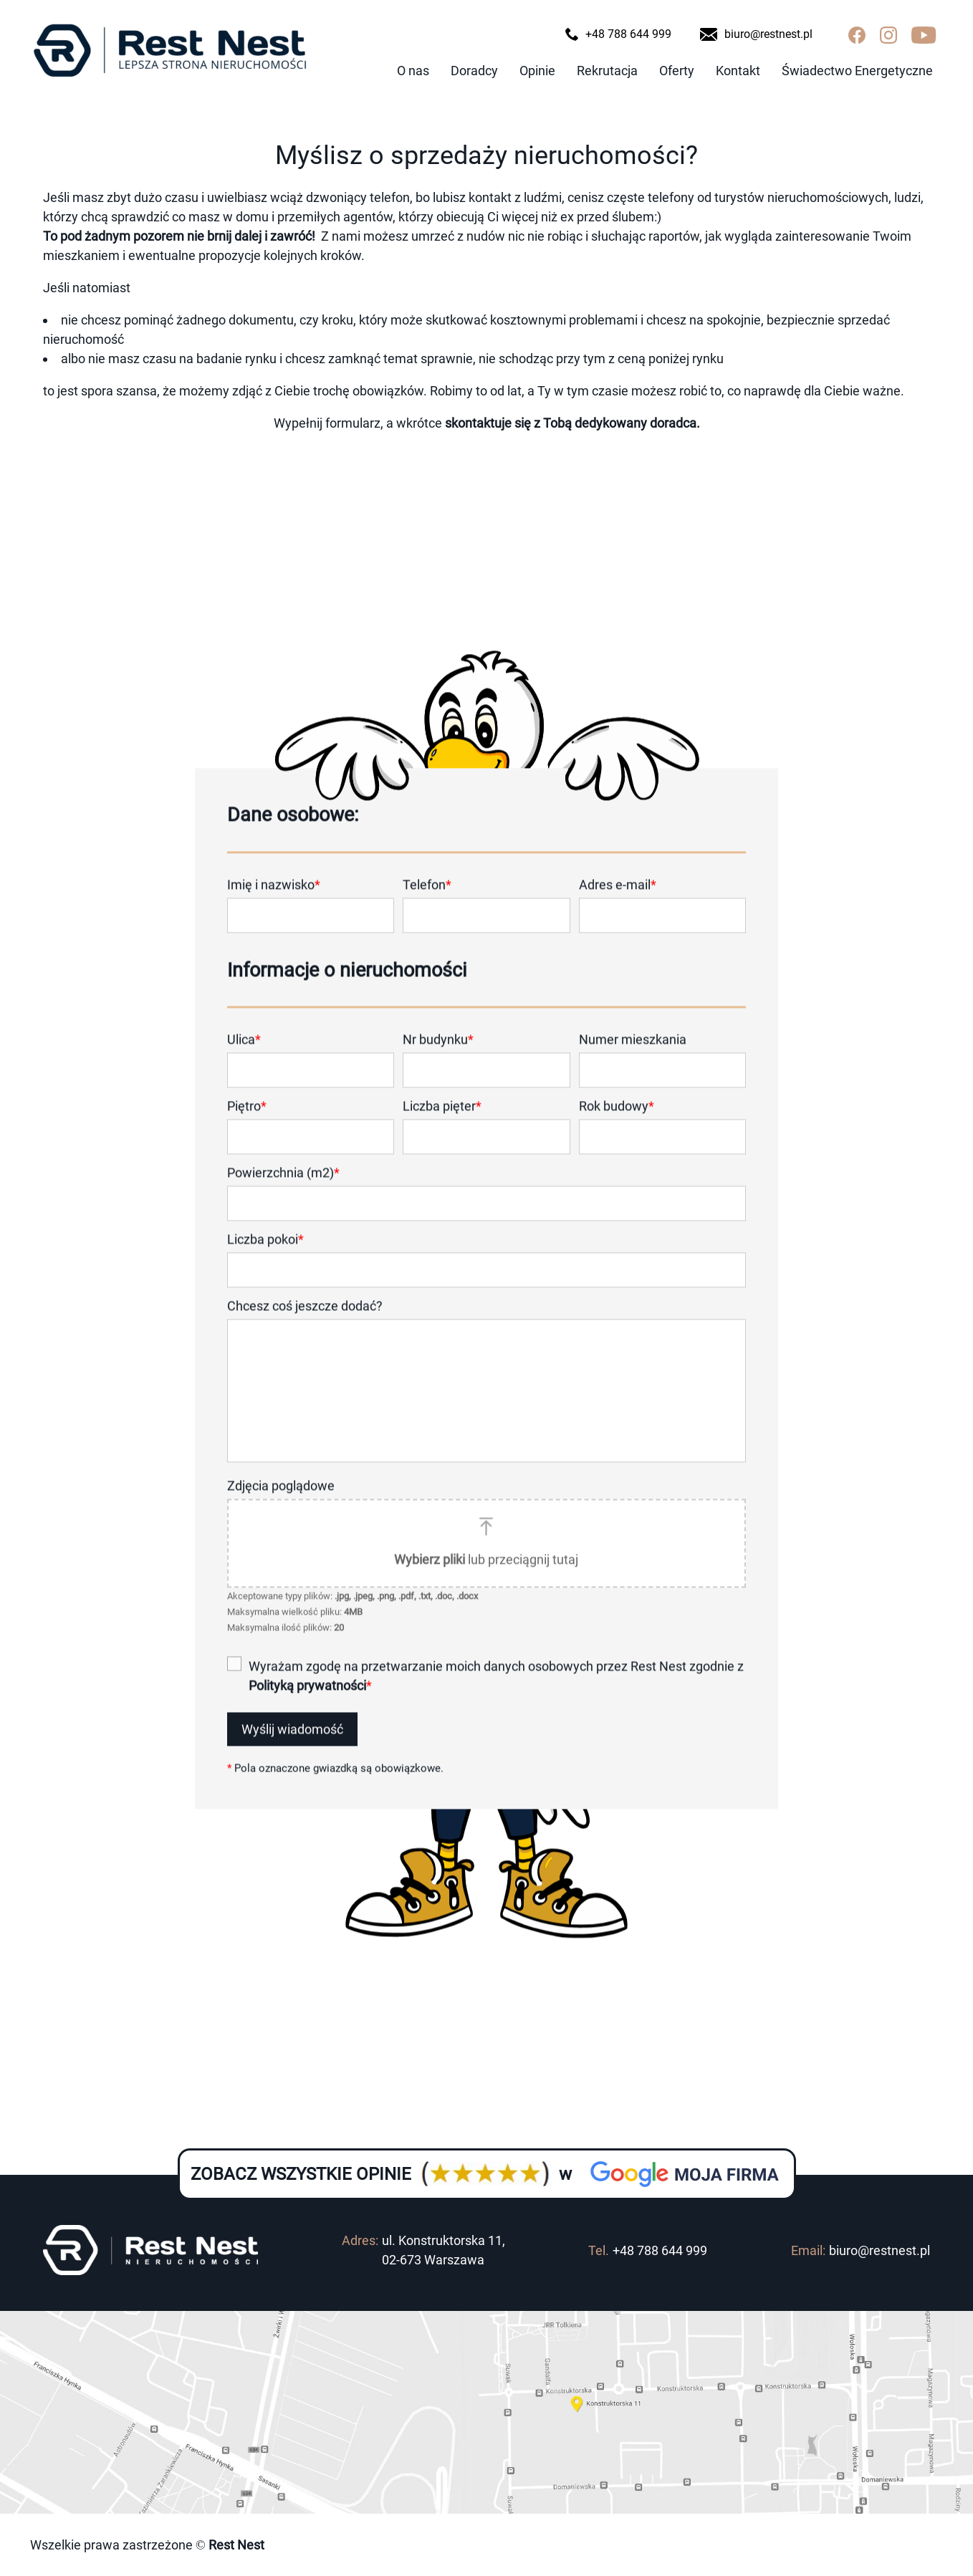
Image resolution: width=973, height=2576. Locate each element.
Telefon (427, 905)
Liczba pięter (442, 1126)
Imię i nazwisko (273, 905)
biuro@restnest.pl (879, 2250)
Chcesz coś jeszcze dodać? (305, 1326)
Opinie (537, 70)
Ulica (244, 1059)
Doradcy (474, 70)
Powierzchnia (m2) (283, 1193)
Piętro (247, 1126)
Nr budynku (438, 1059)
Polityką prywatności (307, 1706)
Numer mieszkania (632, 1059)
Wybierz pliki (429, 1579)
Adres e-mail (617, 905)
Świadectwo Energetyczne (857, 70)
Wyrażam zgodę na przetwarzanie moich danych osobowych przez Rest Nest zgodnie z (496, 1696)
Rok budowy (616, 1126)
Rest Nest (235, 2544)
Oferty (676, 70)
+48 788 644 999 (660, 2250)
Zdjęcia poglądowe (281, 1506)
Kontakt (738, 70)
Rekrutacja (607, 70)
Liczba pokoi (265, 1259)
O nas (413, 70)
